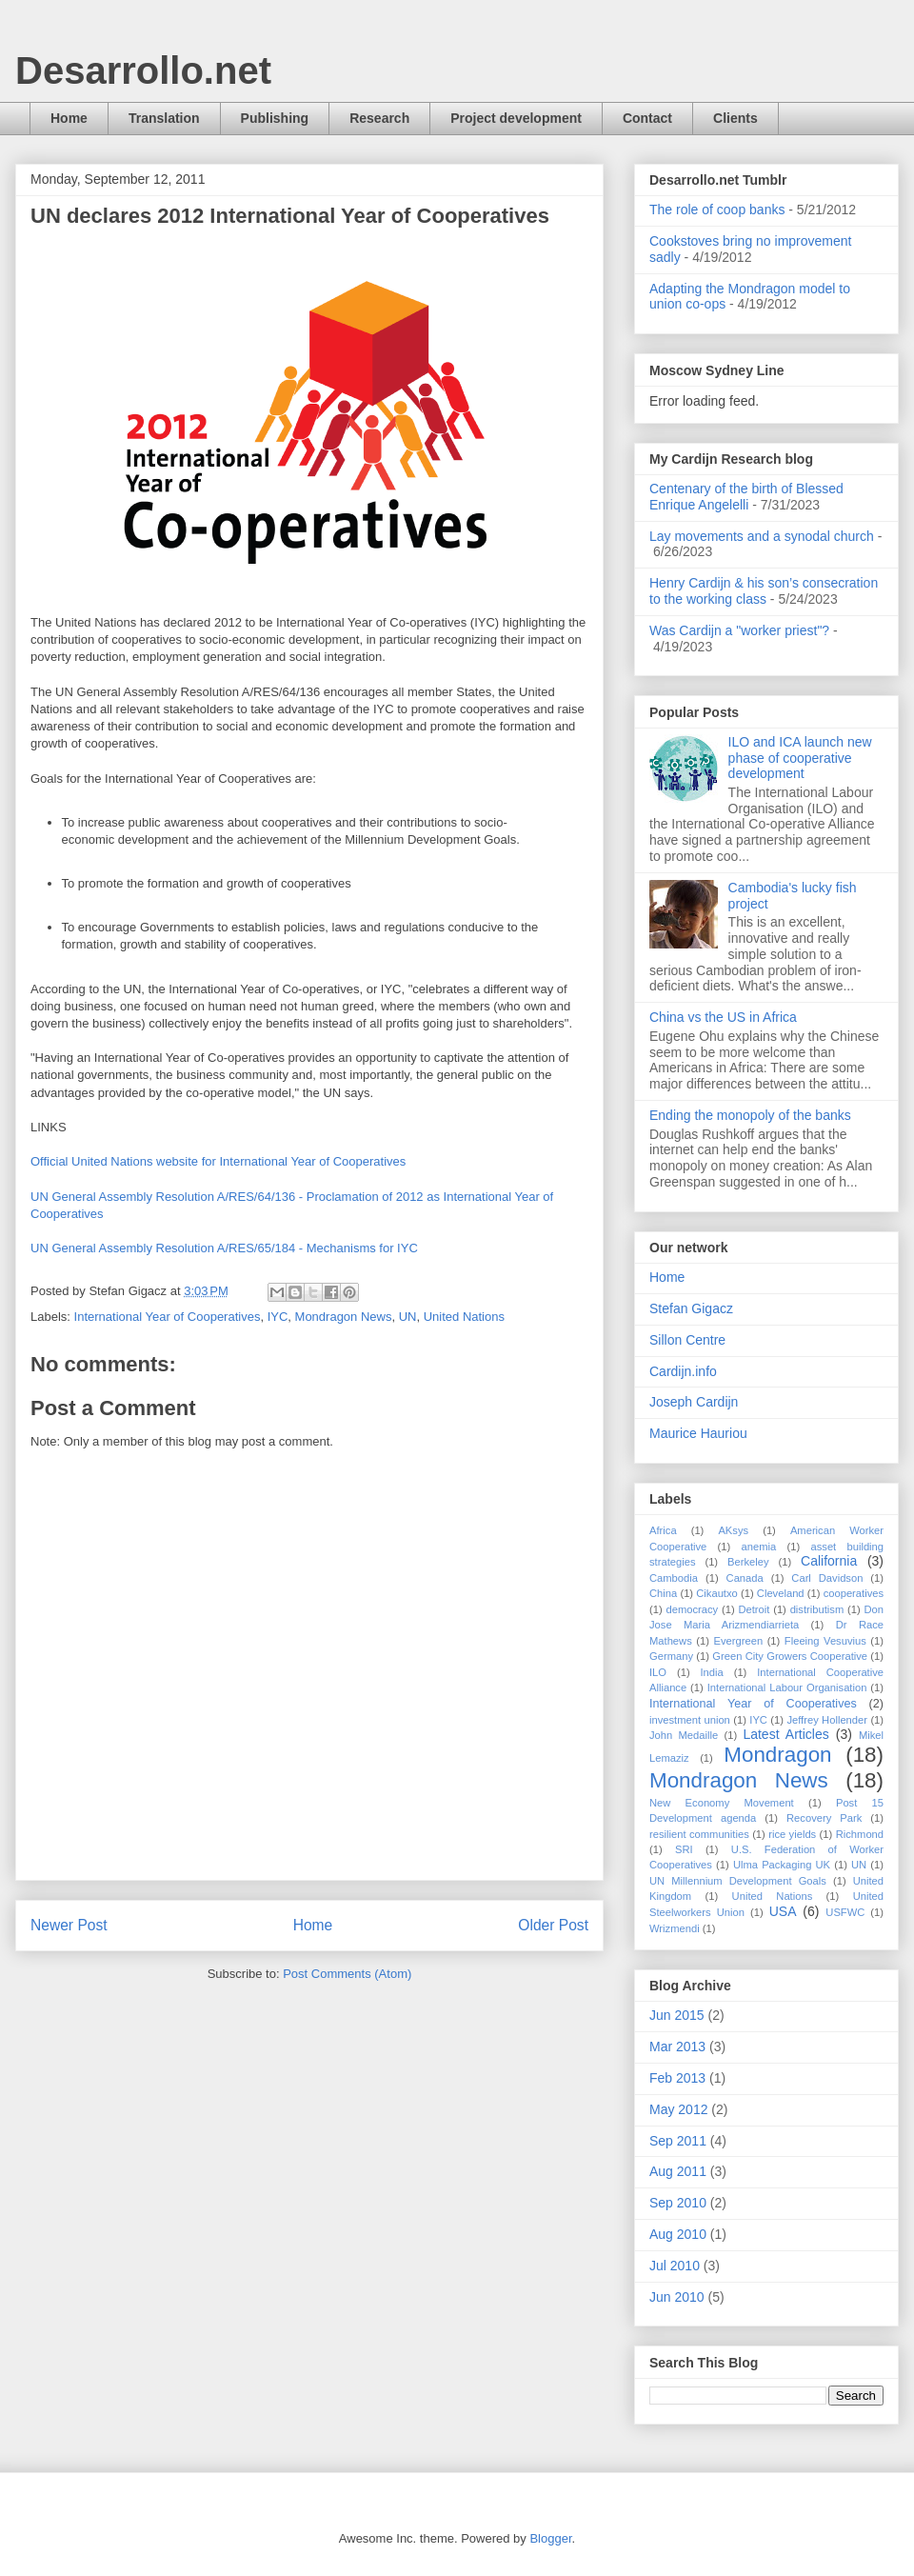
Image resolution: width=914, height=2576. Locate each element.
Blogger (550, 2538)
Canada (745, 1578)
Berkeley (748, 1562)
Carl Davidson (827, 1578)
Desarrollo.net (143, 70)
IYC (278, 1316)
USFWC (844, 1912)
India (712, 1672)
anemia (759, 1546)
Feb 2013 (677, 2078)
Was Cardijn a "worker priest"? (739, 630)
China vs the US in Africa (723, 1017)
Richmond (860, 1834)
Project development (516, 118)
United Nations (464, 1316)
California (829, 1560)
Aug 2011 (677, 2171)
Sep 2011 (677, 2140)
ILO (657, 1672)
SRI (684, 1849)
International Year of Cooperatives (167, 1316)
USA (783, 1911)
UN (408, 1316)
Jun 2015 (677, 2015)
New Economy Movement (721, 1802)
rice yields (792, 1834)
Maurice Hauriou (698, 1433)
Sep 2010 (677, 2202)
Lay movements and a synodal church (761, 536)
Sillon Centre (687, 1340)
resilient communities (699, 1834)
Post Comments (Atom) (347, 1974)
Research (379, 118)
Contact (647, 118)
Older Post (553, 1925)
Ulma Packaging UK (781, 1864)
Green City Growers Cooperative (789, 1656)
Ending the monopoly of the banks (750, 1115)
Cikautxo (717, 1593)
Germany (671, 1656)
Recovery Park (824, 1818)
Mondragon (777, 1755)
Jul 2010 (674, 2265)
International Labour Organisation (787, 1687)
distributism (817, 1609)
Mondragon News (343, 1316)
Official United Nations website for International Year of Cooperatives (218, 1161)
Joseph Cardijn (693, 1401)
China (663, 1593)
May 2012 (678, 2109)
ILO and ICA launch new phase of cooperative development (800, 758)
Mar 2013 (677, 2046)
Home (69, 118)
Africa (663, 1530)
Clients (735, 118)
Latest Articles (785, 1734)
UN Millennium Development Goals (737, 1881)
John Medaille (683, 1735)
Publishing (275, 118)
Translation (164, 118)
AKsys (733, 1530)
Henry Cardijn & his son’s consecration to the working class (763, 591)
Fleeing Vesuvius (825, 1641)
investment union (689, 1720)
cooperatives (854, 1593)
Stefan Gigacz (691, 1308)
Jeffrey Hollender (826, 1720)
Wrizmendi (674, 1928)
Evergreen (739, 1641)
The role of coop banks (717, 209)
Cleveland (781, 1593)
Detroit (753, 1609)
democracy (692, 1609)
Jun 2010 (677, 2297)
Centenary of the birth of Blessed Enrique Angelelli (746, 496)
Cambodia (673, 1578)
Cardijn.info (683, 1371)
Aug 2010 (677, 2234)
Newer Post (69, 1925)
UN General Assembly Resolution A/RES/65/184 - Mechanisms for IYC (224, 1248)
